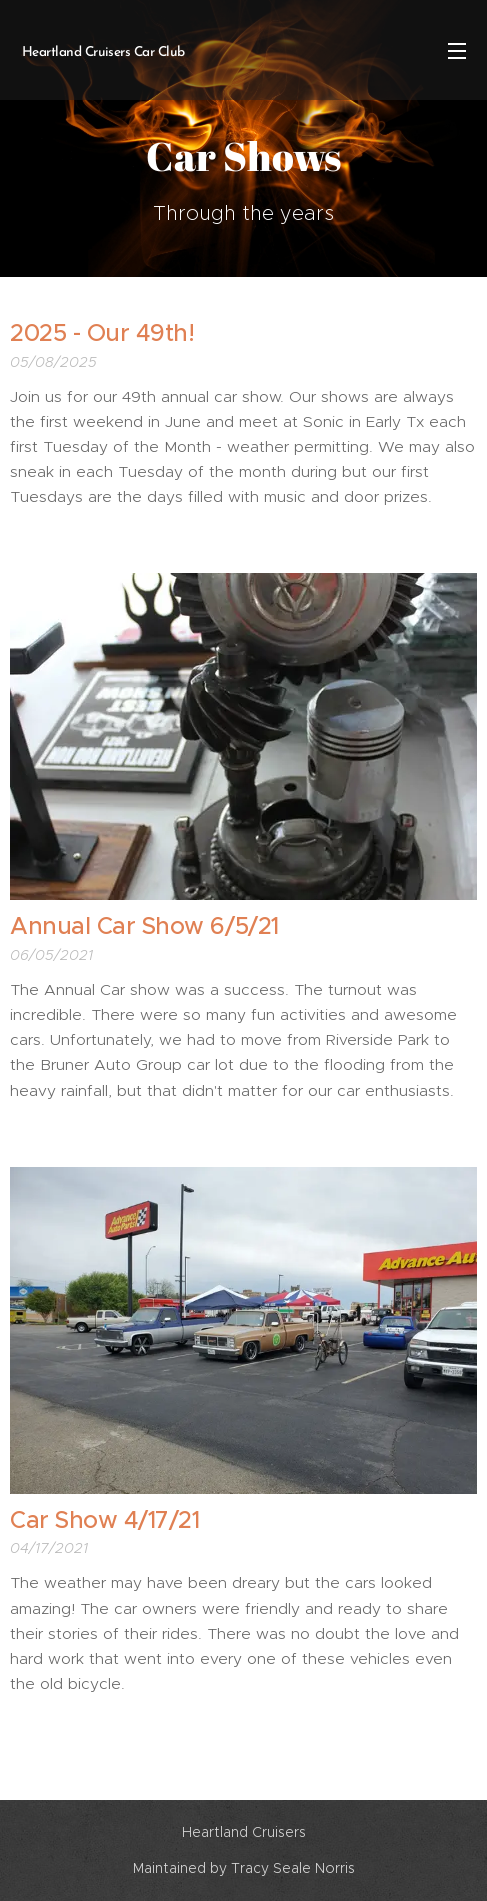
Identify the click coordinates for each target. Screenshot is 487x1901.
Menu (457, 51)
